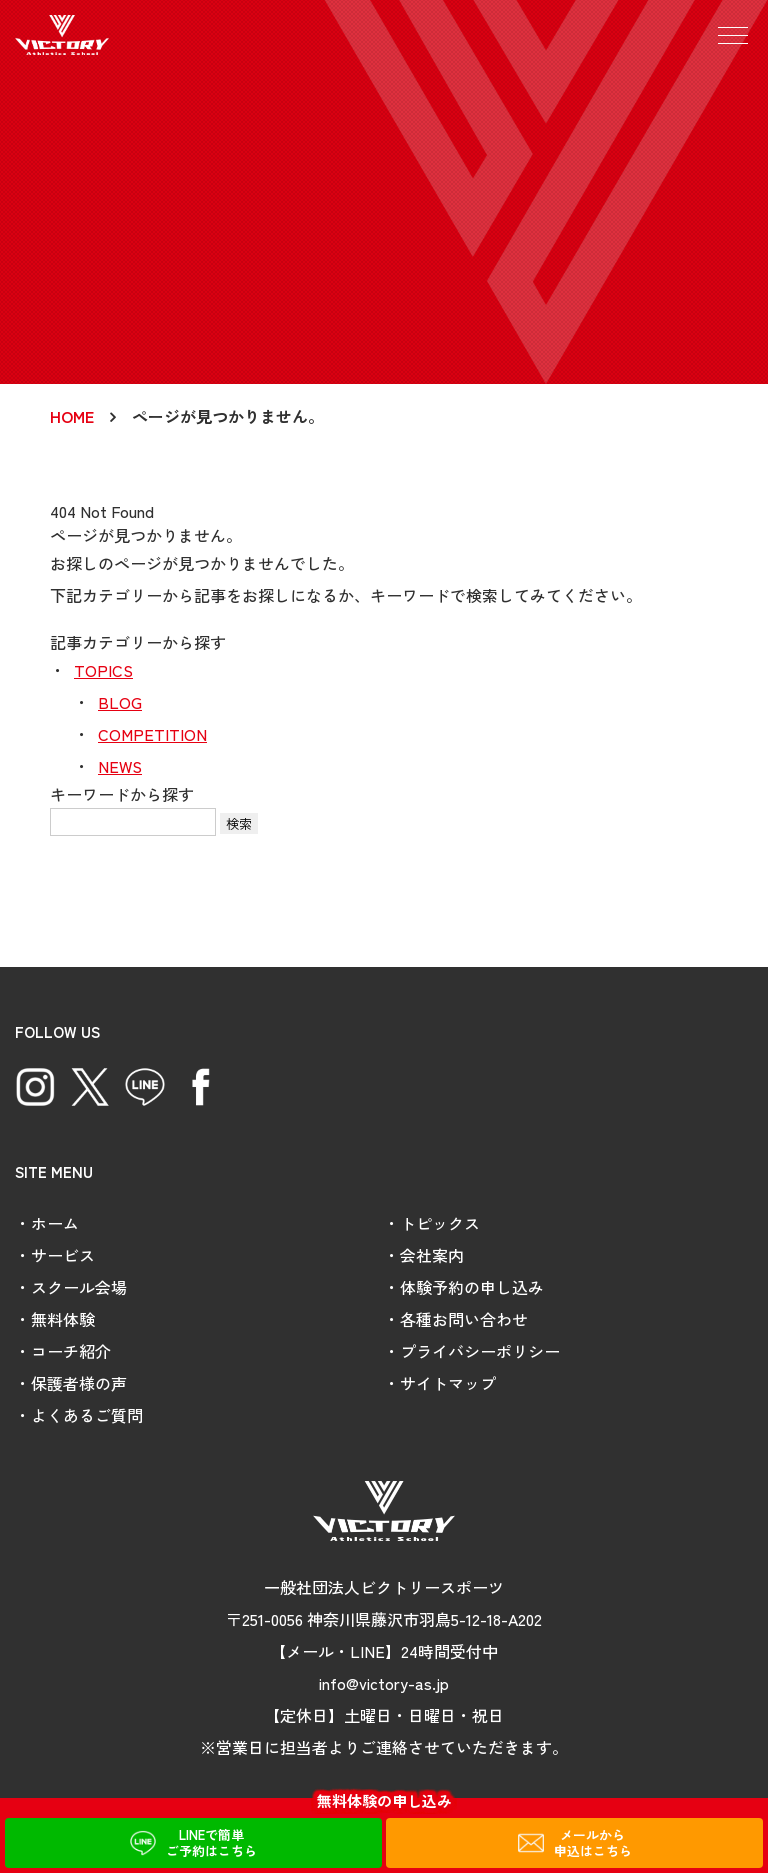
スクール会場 (79, 1287)
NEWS (120, 766)
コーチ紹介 (71, 1351)
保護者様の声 (79, 1383)
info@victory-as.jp (384, 1683)
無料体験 (63, 1319)
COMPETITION (152, 734)
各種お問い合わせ (464, 1319)
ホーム (55, 1223)
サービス (63, 1255)
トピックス (440, 1223)
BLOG (120, 702)
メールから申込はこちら (593, 1842)
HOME (72, 416)
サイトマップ (448, 1383)
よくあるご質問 (87, 1415)
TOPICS (103, 670)
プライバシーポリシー (480, 1351)
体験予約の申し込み (472, 1287)
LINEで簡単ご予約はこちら (211, 1842)
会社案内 (432, 1255)
